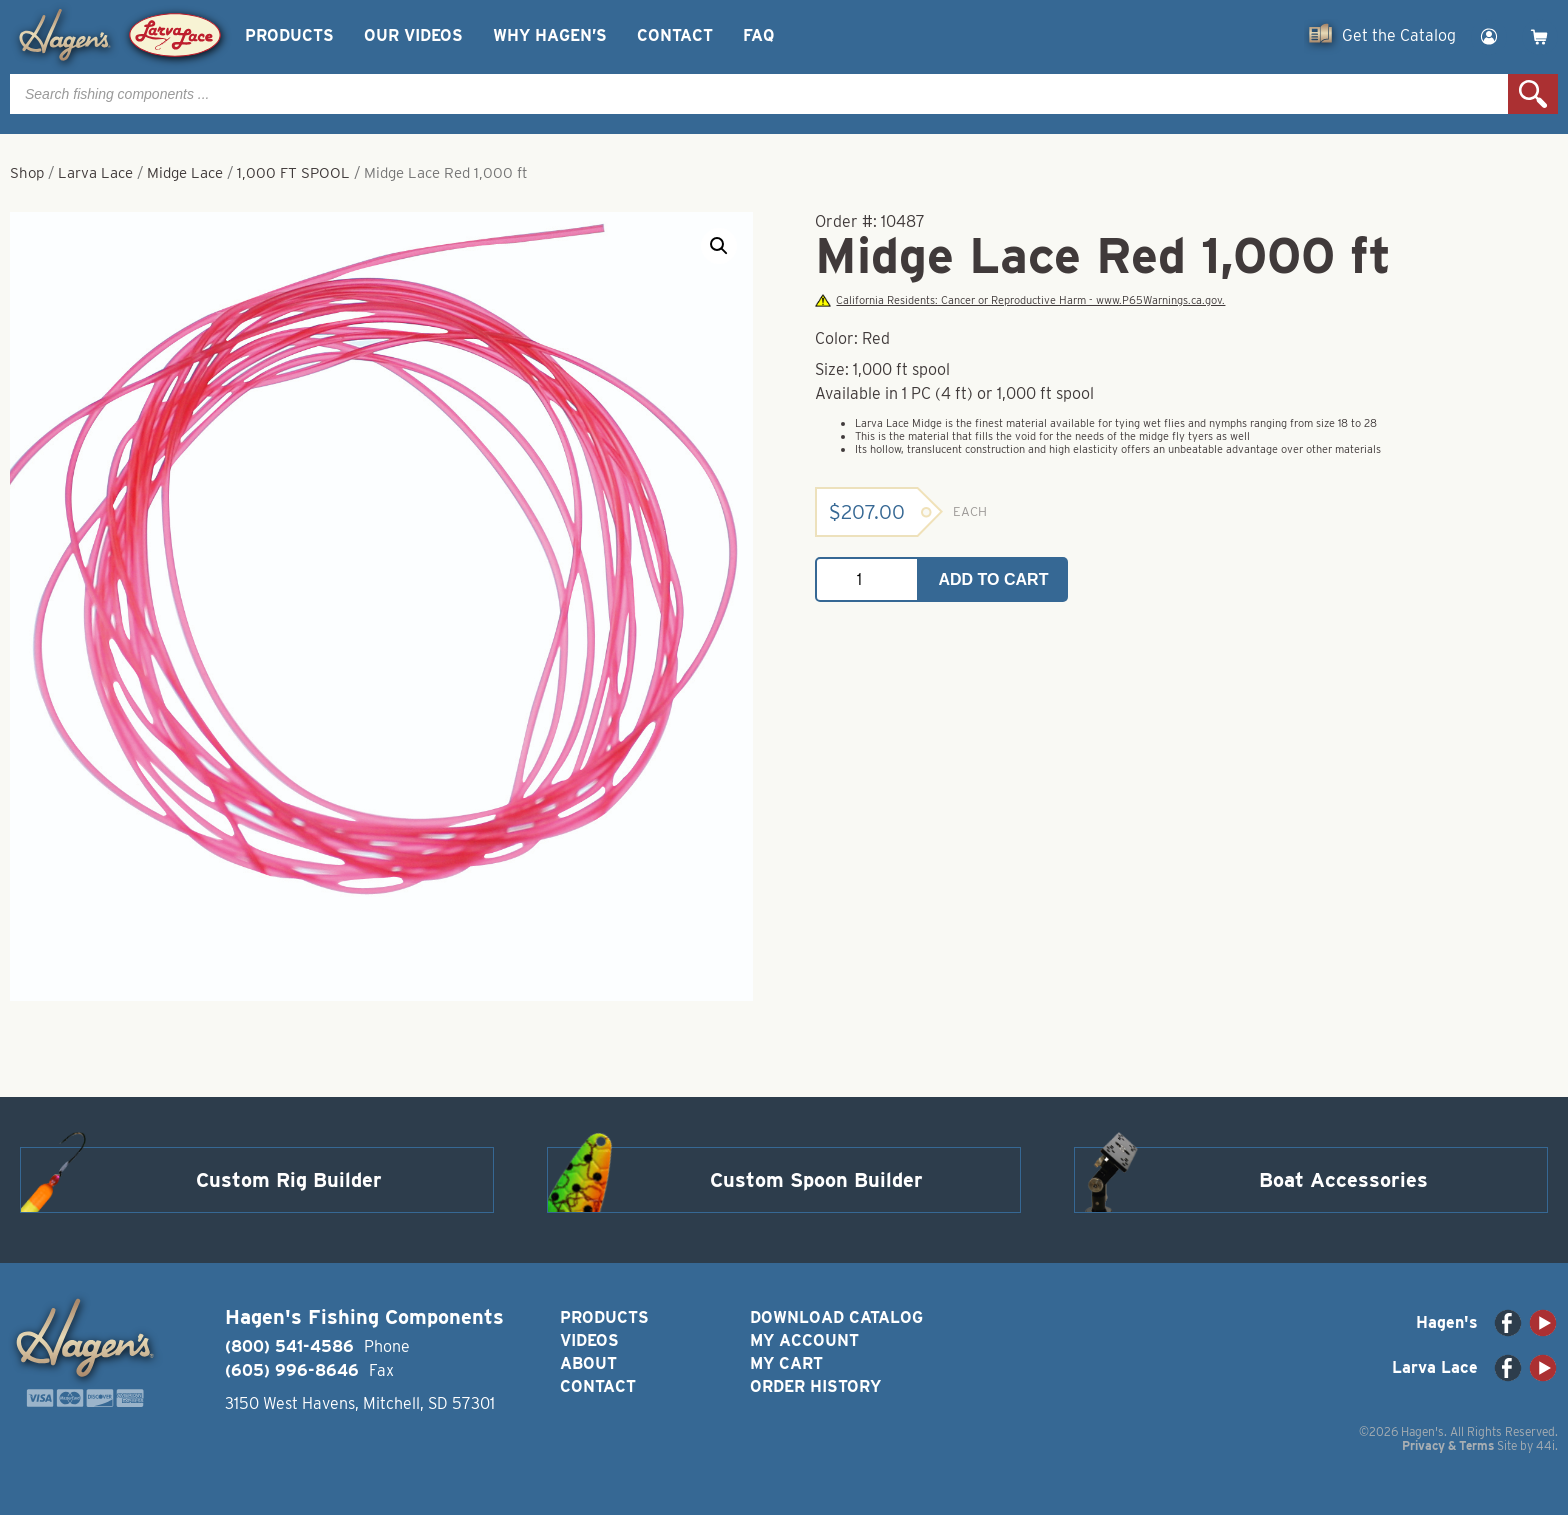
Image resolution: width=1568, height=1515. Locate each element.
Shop (27, 173)
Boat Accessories (1343, 1180)
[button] (719, 246)
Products (289, 35)
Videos (589, 1340)
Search (1533, 94)
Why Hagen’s (550, 35)
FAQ (758, 35)
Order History (815, 1386)
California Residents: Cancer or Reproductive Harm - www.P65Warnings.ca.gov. (1020, 300)
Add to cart (994, 579)
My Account (804, 1340)
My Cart (786, 1363)
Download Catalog (836, 1317)
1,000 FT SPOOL (293, 173)
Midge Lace (185, 173)
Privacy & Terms (1448, 1445)
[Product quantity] (867, 579)
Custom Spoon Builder (816, 1180)
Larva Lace (95, 173)
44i (1545, 1445)
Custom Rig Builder (289, 1180)
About (588, 1363)
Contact (675, 35)
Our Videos (413, 35)
